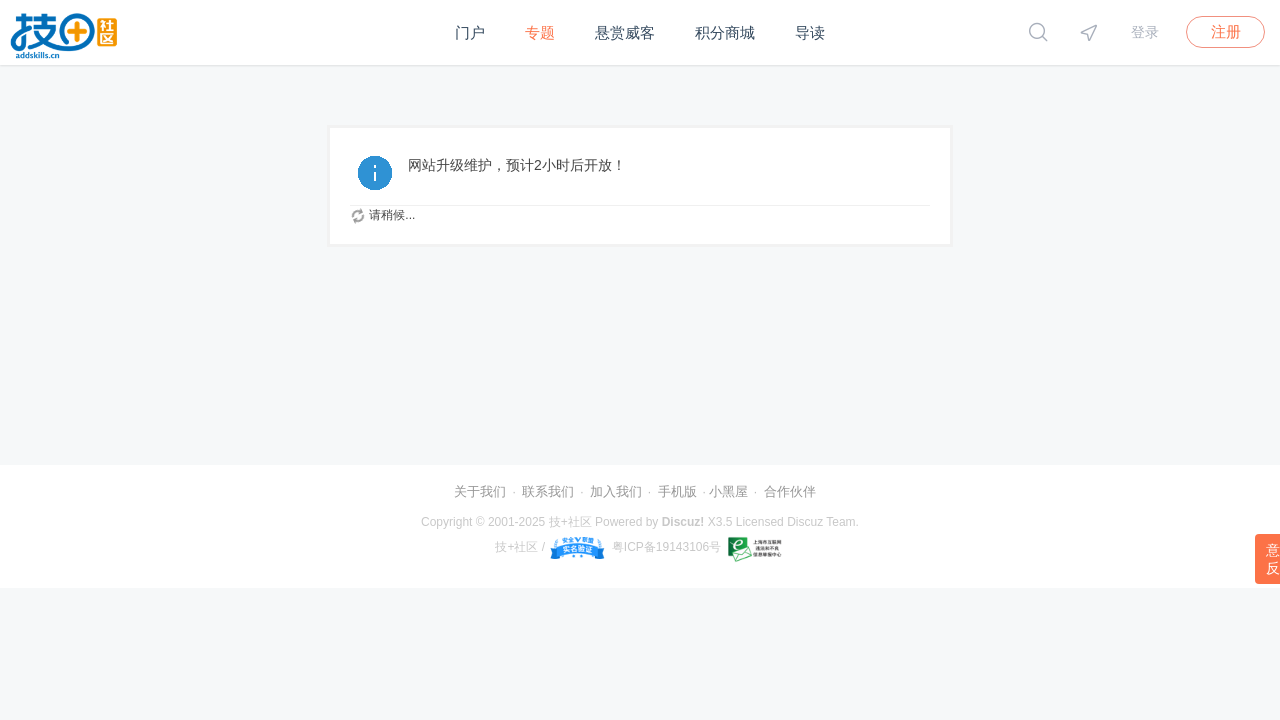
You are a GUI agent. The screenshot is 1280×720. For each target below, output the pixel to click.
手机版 (677, 491)
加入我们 (616, 491)
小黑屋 (728, 491)
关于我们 (480, 491)
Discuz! (683, 522)
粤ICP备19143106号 (666, 547)
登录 (1145, 32)
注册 (1226, 31)
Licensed (760, 522)
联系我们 (548, 491)
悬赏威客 (625, 32)
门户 (470, 32)
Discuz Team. (823, 522)
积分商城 (725, 32)
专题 (540, 32)
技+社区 (570, 522)
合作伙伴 (790, 491)
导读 (810, 32)
